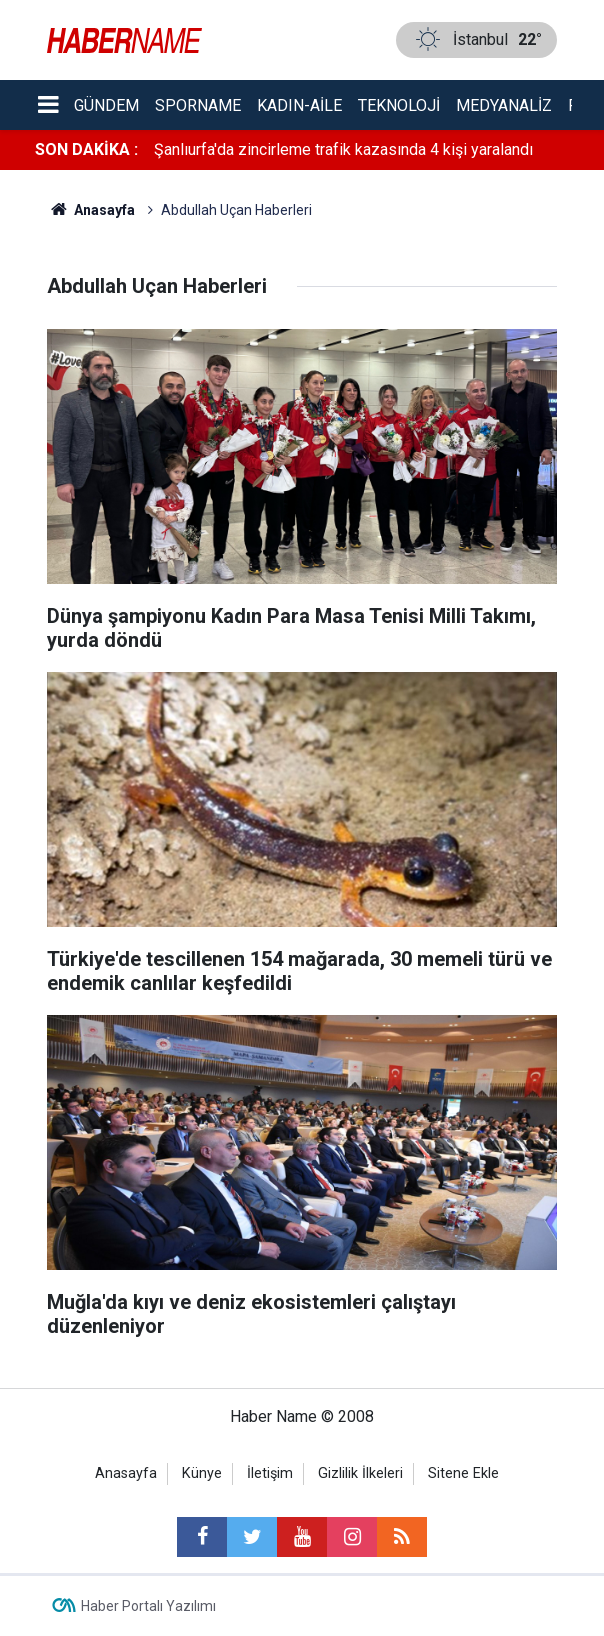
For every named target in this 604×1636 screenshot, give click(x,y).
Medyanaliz (504, 105)
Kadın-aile (299, 105)
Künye (202, 1473)
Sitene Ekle (463, 1473)
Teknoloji (399, 105)
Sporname (198, 105)
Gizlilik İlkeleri (360, 1473)
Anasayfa (126, 1473)
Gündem (106, 105)
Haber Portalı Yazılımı (148, 1606)
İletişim (270, 1473)
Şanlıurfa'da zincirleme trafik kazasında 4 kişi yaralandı (343, 149)
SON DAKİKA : (86, 149)
